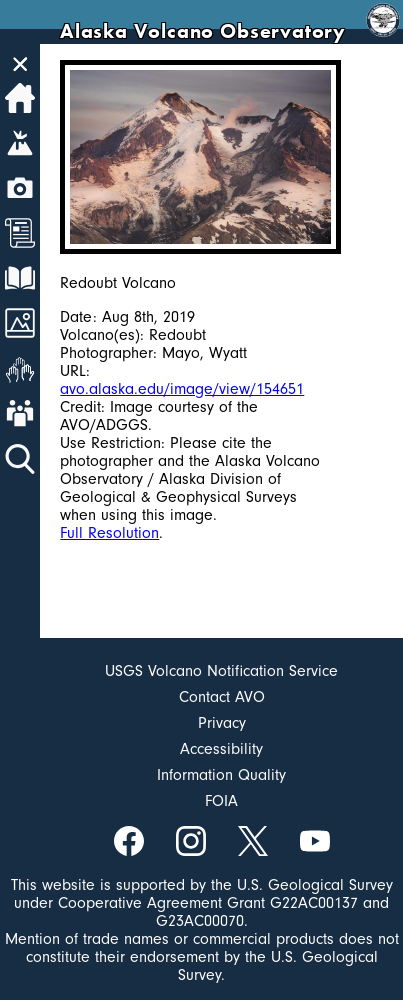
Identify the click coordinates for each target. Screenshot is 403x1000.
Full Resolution (109, 533)
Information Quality (221, 775)
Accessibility (221, 749)
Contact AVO (222, 697)
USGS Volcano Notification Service (221, 671)
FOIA (221, 801)
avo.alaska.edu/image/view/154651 (182, 389)
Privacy (222, 723)
